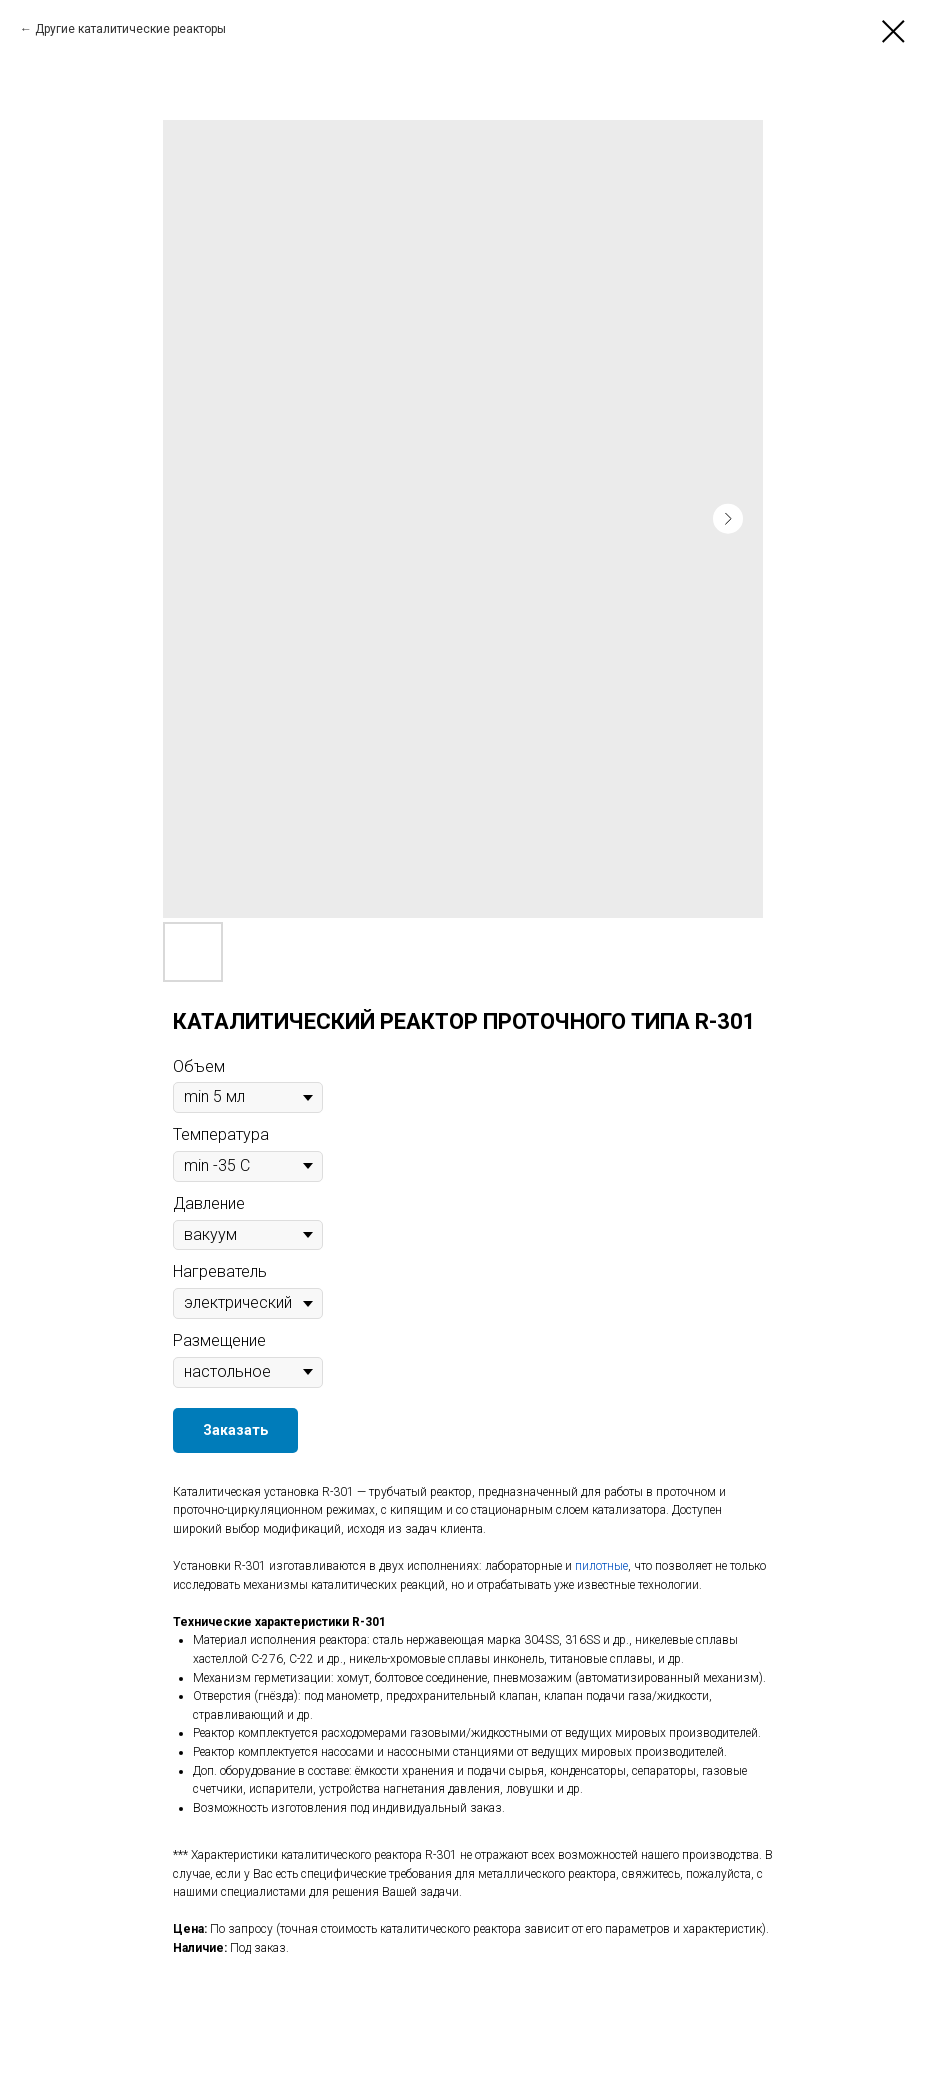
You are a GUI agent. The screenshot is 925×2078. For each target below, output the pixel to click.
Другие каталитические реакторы (130, 29)
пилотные (601, 1566)
